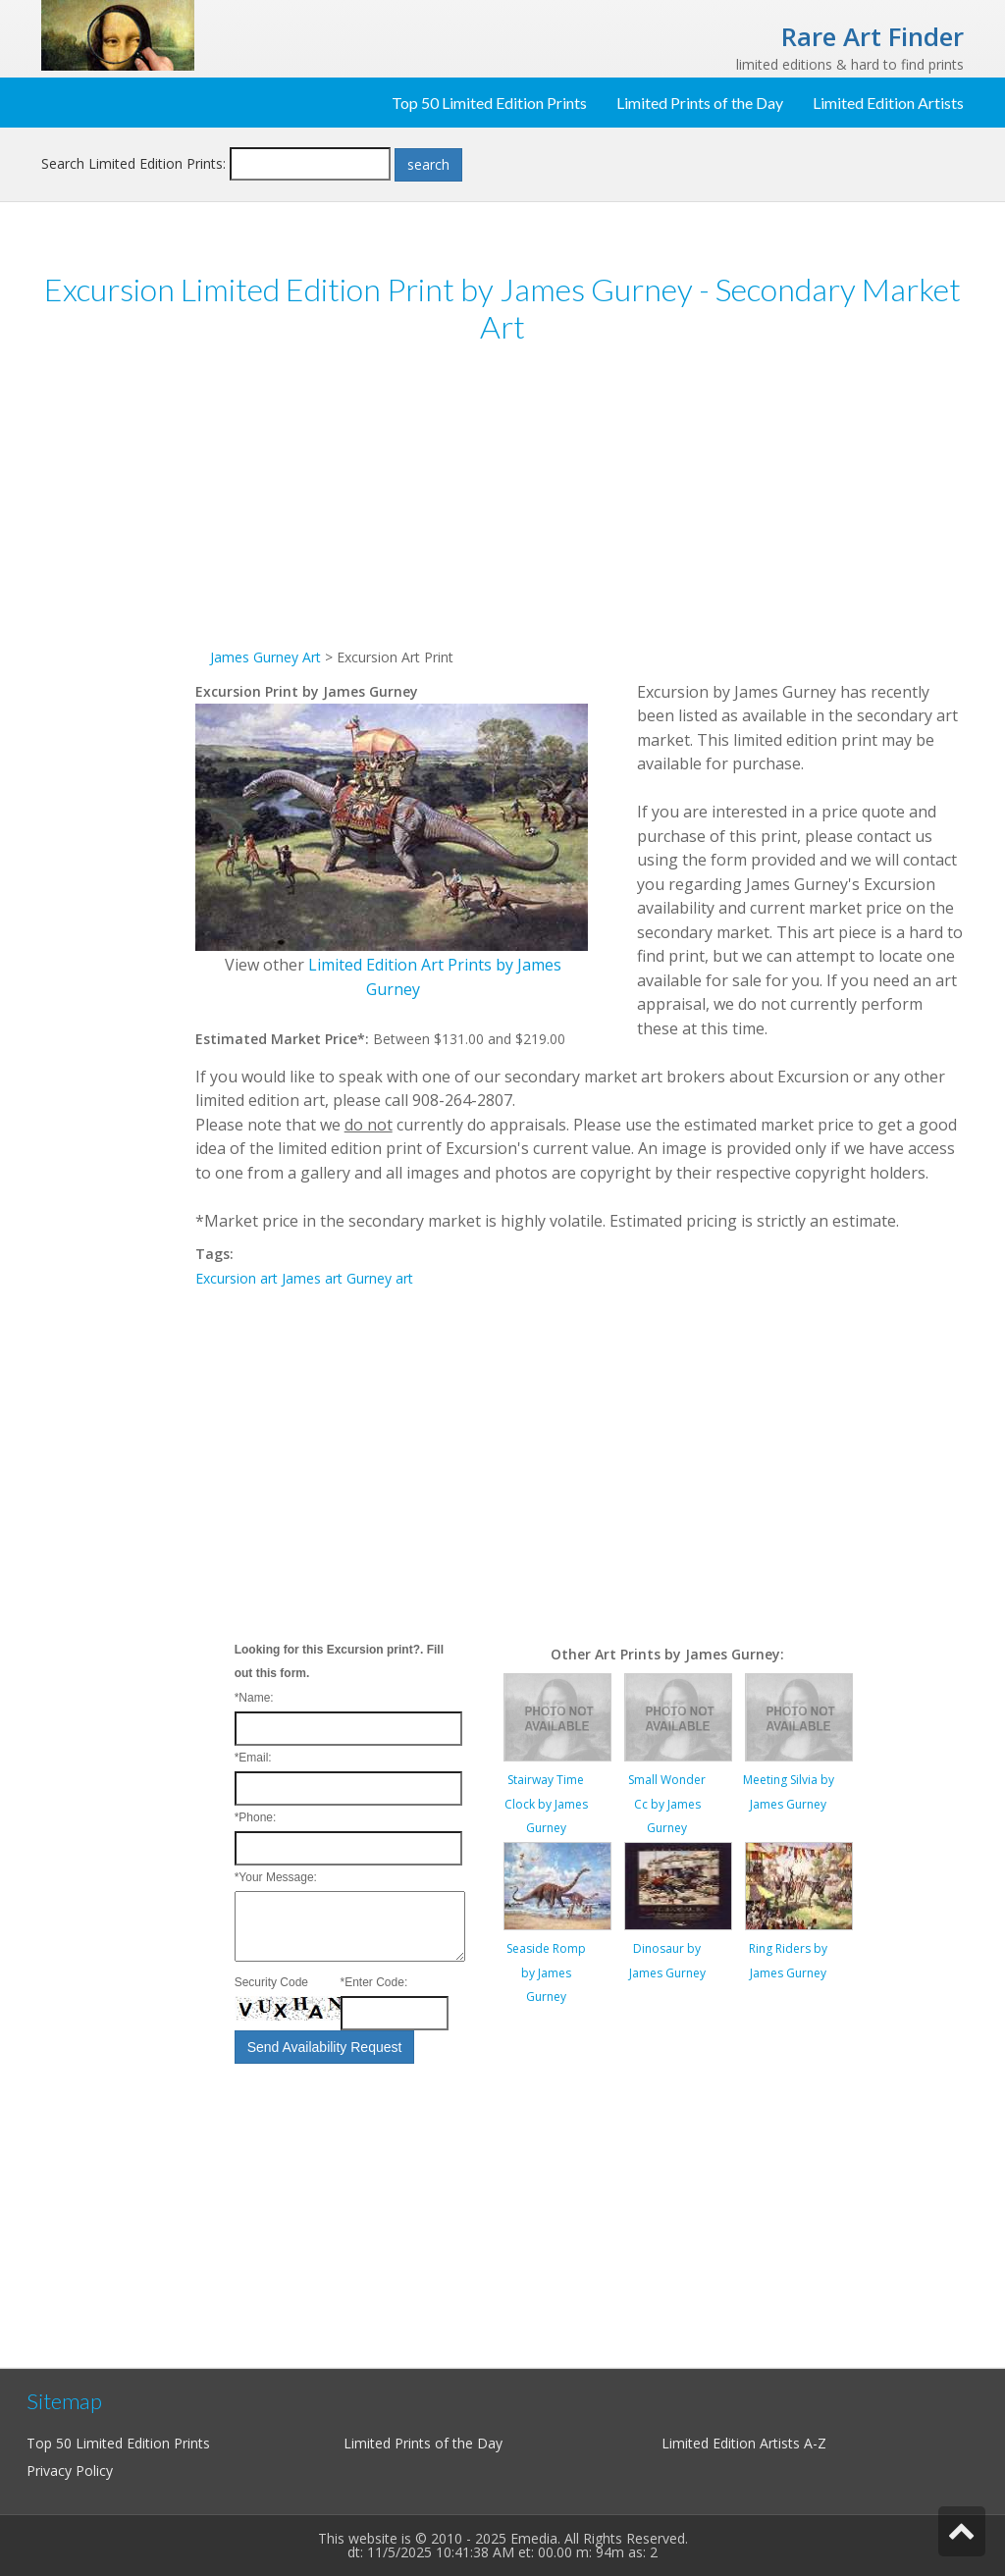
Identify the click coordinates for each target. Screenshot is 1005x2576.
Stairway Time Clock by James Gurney (546, 1803)
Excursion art (236, 1278)
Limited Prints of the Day (699, 102)
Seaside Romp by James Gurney (546, 1972)
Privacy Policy (69, 2470)
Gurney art (379, 1278)
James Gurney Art (265, 657)
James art (312, 1278)
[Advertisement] (118, 665)
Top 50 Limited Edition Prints (489, 102)
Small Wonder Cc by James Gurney (667, 1803)
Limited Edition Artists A (737, 2443)
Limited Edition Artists (888, 102)
